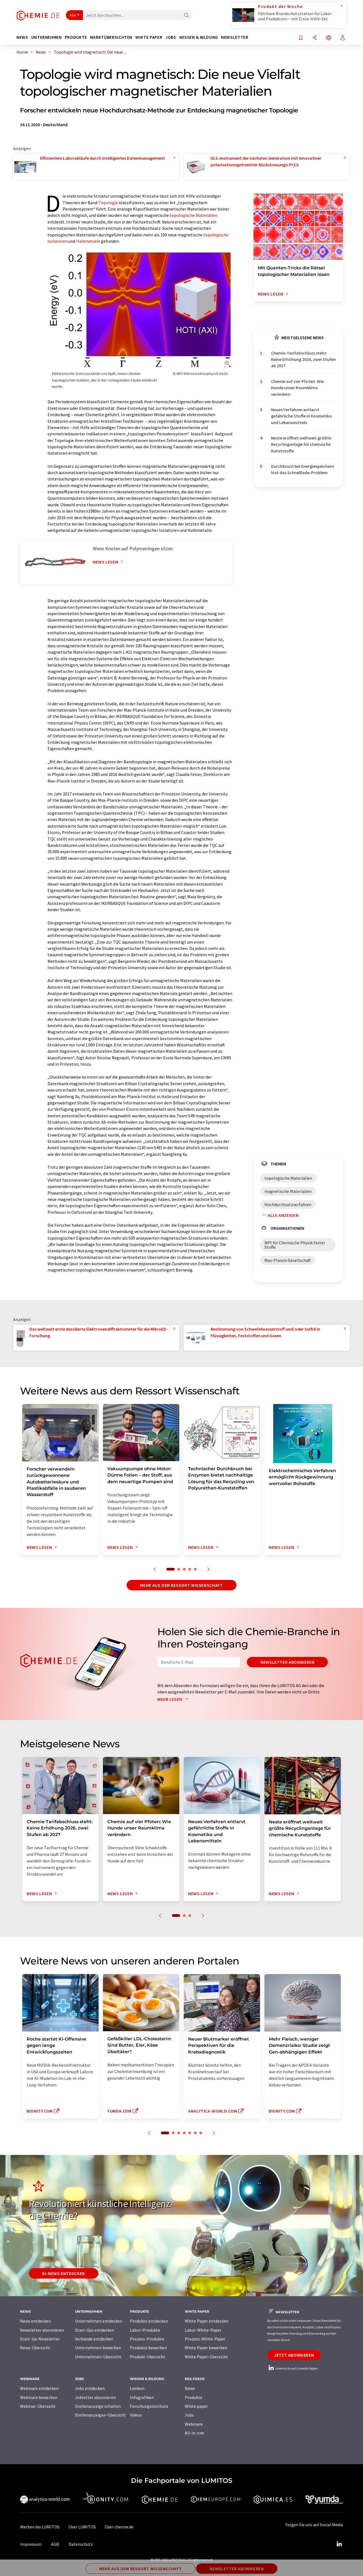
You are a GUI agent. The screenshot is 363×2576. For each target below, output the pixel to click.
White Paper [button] (148, 37)
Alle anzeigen (279, 1215)
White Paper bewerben (206, 2347)
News (190, 2388)
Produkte (193, 2397)
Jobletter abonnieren (95, 2397)
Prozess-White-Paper (205, 2339)
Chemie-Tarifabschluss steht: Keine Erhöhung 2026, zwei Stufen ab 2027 (303, 359)
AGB (55, 2544)
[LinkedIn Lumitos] (339, 2544)
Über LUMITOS (82, 2527)
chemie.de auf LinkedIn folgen (292, 2368)
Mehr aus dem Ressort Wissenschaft (181, 1585)
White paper (196, 2406)
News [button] (22, 37)
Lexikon (137, 2388)
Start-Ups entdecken (94, 2330)
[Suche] (186, 15)
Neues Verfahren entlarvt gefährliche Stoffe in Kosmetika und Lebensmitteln (301, 416)
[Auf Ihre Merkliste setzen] (301, 38)
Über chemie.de (119, 2527)
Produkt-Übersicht (147, 2356)
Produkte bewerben (148, 2347)
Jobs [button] (170, 37)
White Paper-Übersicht (206, 2356)
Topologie (108, 202)
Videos (136, 2415)
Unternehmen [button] (46, 37)
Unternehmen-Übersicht (98, 2356)
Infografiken (142, 2397)
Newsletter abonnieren (287, 1662)
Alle (72, 15)
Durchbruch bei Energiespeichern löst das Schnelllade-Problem (302, 469)
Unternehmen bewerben (98, 2347)
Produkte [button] (76, 37)
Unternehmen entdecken (98, 2321)
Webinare (194, 2424)
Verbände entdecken (94, 2339)
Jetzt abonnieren (294, 2355)
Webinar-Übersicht (38, 2406)
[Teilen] (315, 38)
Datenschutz (81, 2544)
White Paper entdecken (206, 2321)
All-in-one (194, 2433)
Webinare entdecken (39, 2388)
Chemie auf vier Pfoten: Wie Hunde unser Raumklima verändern (297, 387)
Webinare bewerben (38, 2397)
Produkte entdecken (149, 2321)
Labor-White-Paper (203, 2330)
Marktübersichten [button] (111, 37)
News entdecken (35, 2321)
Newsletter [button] (234, 37)
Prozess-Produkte (147, 2339)
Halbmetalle (88, 241)
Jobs (189, 2415)
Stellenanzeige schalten (98, 2406)
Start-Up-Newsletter (40, 2339)
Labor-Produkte (145, 2330)
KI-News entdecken (63, 2273)
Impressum (30, 2544)
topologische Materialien (193, 215)
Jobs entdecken (90, 2388)
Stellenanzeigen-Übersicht (100, 2415)
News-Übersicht (35, 2347)
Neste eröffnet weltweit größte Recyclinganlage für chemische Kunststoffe (301, 444)
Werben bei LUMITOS (40, 2527)
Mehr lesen (174, 1699)
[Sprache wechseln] (329, 38)
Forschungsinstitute (149, 2406)
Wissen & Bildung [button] (198, 37)
